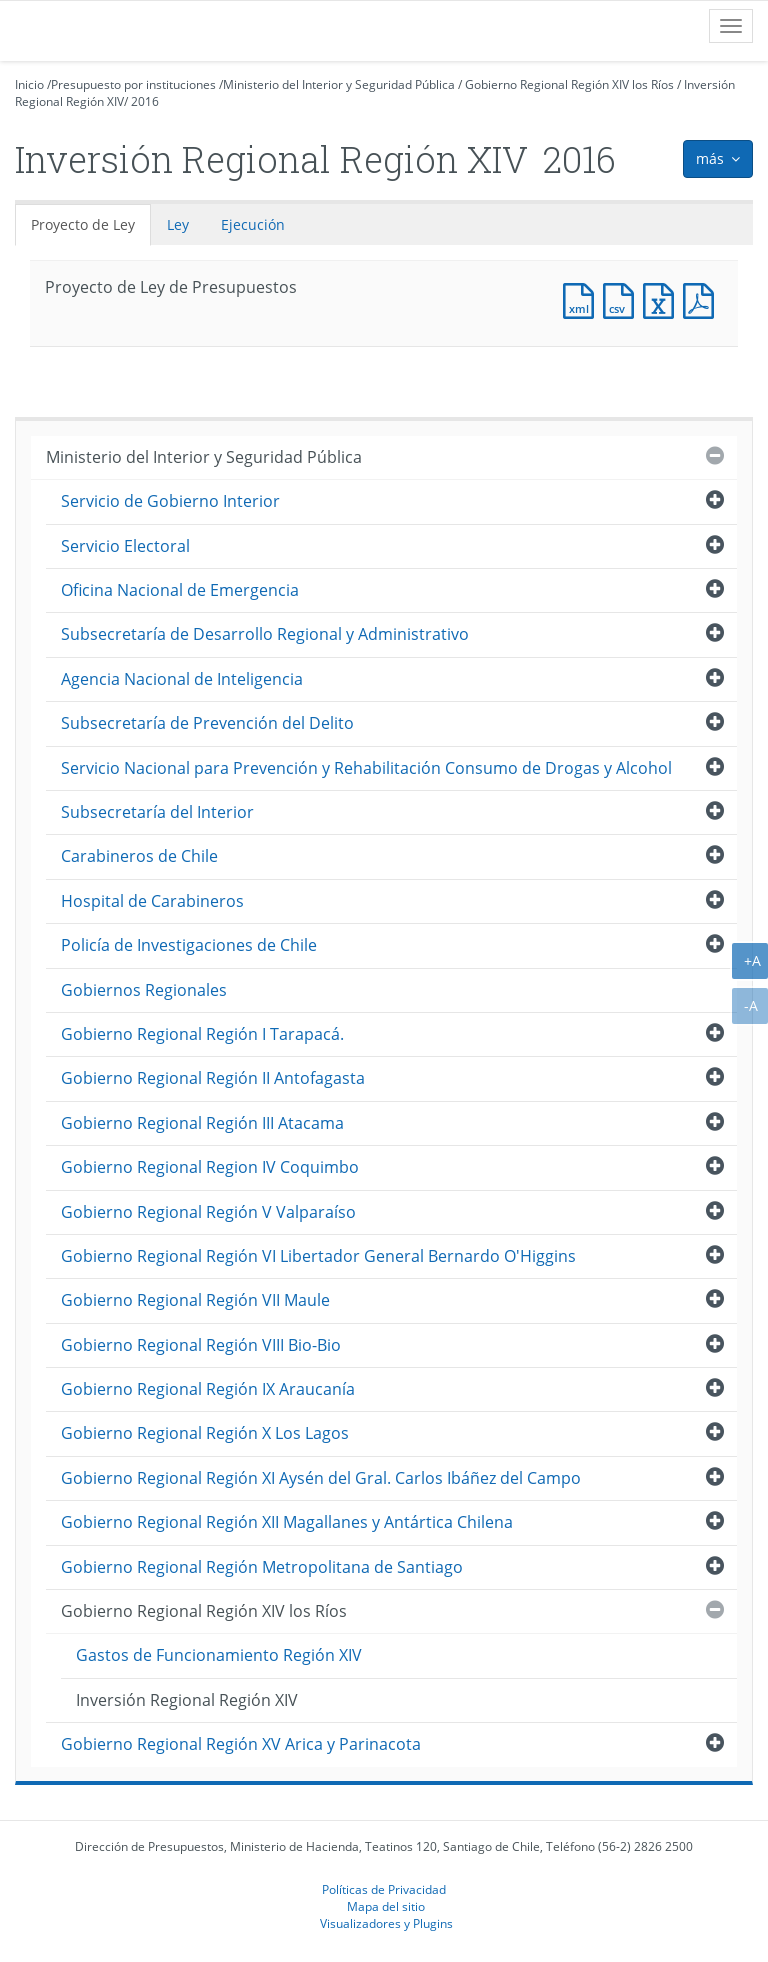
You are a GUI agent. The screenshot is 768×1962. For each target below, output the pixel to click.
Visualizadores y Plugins (386, 1923)
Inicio (29, 84)
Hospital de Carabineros (152, 901)
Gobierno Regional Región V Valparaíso (208, 1212)
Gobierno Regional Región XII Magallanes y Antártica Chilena (287, 1522)
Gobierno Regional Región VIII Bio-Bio (201, 1345)
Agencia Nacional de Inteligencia (182, 679)
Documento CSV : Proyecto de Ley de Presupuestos (623, 298)
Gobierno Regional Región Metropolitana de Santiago (262, 1567)
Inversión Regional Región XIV (187, 1700)
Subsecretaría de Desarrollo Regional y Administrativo (265, 634)
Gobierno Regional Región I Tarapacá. (202, 1034)
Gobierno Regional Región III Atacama (202, 1123)
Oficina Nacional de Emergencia (180, 590)
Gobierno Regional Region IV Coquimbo (210, 1167)
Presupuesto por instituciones (133, 84)
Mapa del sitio (386, 1906)
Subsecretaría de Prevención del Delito (207, 723)
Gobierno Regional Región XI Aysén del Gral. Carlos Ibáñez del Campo (321, 1478)
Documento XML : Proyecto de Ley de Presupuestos (583, 298)
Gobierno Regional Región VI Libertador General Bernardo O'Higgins (318, 1256)
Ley (178, 224)
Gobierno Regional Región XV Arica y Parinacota (241, 1744)
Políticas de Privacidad (384, 1889)
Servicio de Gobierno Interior (170, 501)
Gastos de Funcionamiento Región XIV (219, 1655)
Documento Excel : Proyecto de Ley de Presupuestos (663, 298)
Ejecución (253, 224)
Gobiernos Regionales (144, 990)
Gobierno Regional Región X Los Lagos (205, 1433)
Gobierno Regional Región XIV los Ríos (569, 84)
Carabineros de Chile (139, 856)
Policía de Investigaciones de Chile (189, 945)
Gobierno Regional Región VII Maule (195, 1300)
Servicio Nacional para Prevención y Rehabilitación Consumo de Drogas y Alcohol (366, 768)
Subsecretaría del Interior (157, 812)
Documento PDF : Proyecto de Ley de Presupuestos (703, 298)
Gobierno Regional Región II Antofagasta (213, 1078)
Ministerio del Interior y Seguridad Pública (339, 84)
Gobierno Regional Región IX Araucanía (208, 1389)
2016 (145, 101)
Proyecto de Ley (83, 224)
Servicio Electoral (125, 546)
